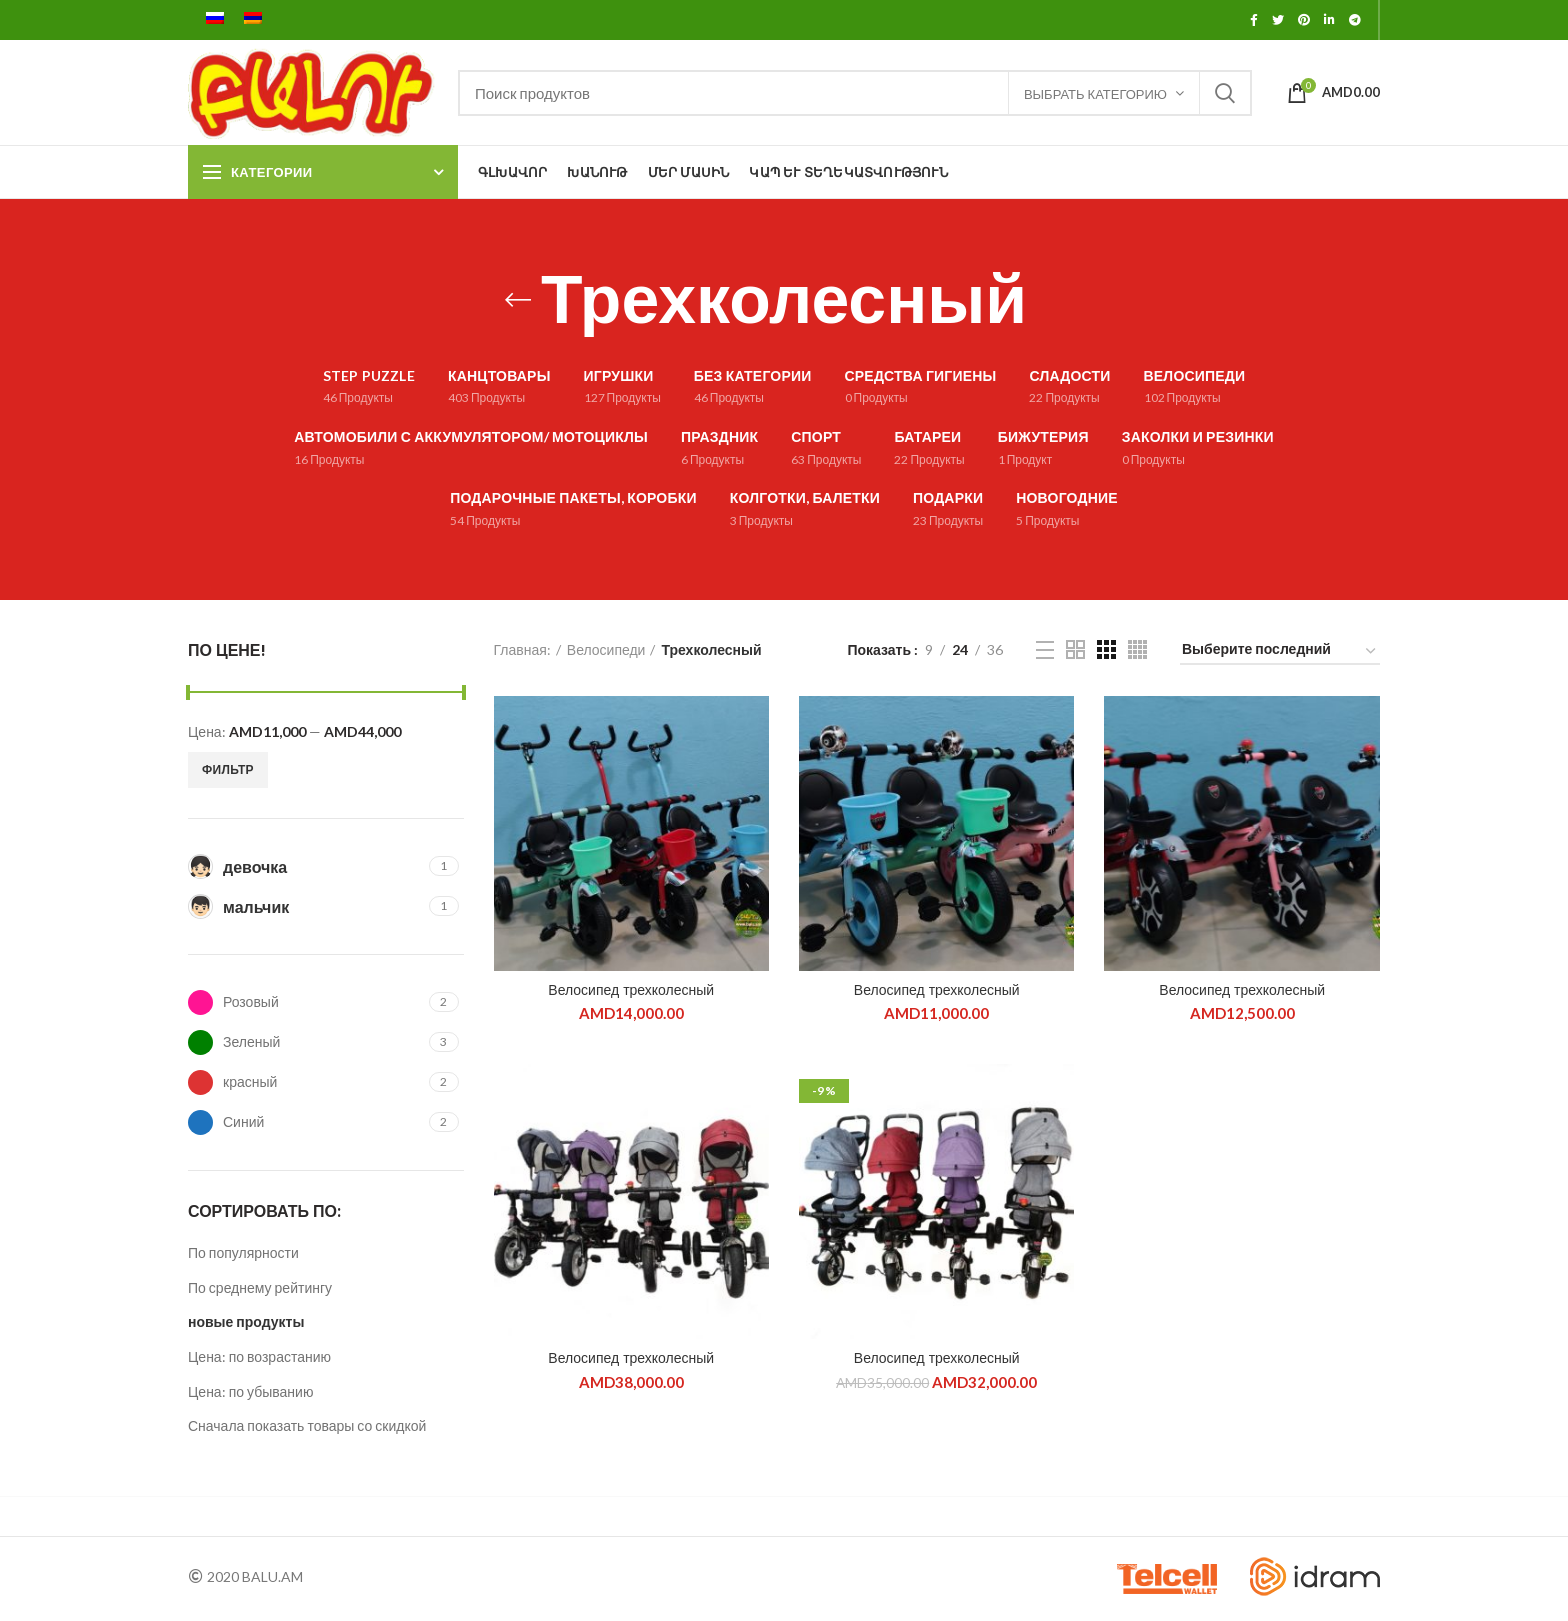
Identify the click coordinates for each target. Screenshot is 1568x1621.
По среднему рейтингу (260, 1287)
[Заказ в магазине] (1280, 652)
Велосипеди (606, 649)
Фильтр (228, 769)
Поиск (1225, 93)
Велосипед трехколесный (631, 990)
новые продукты (246, 1321)
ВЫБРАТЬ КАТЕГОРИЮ (1095, 94)
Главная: (522, 649)
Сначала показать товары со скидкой (307, 1425)
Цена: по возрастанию (259, 1356)
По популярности (243, 1252)
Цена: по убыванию (250, 1391)
